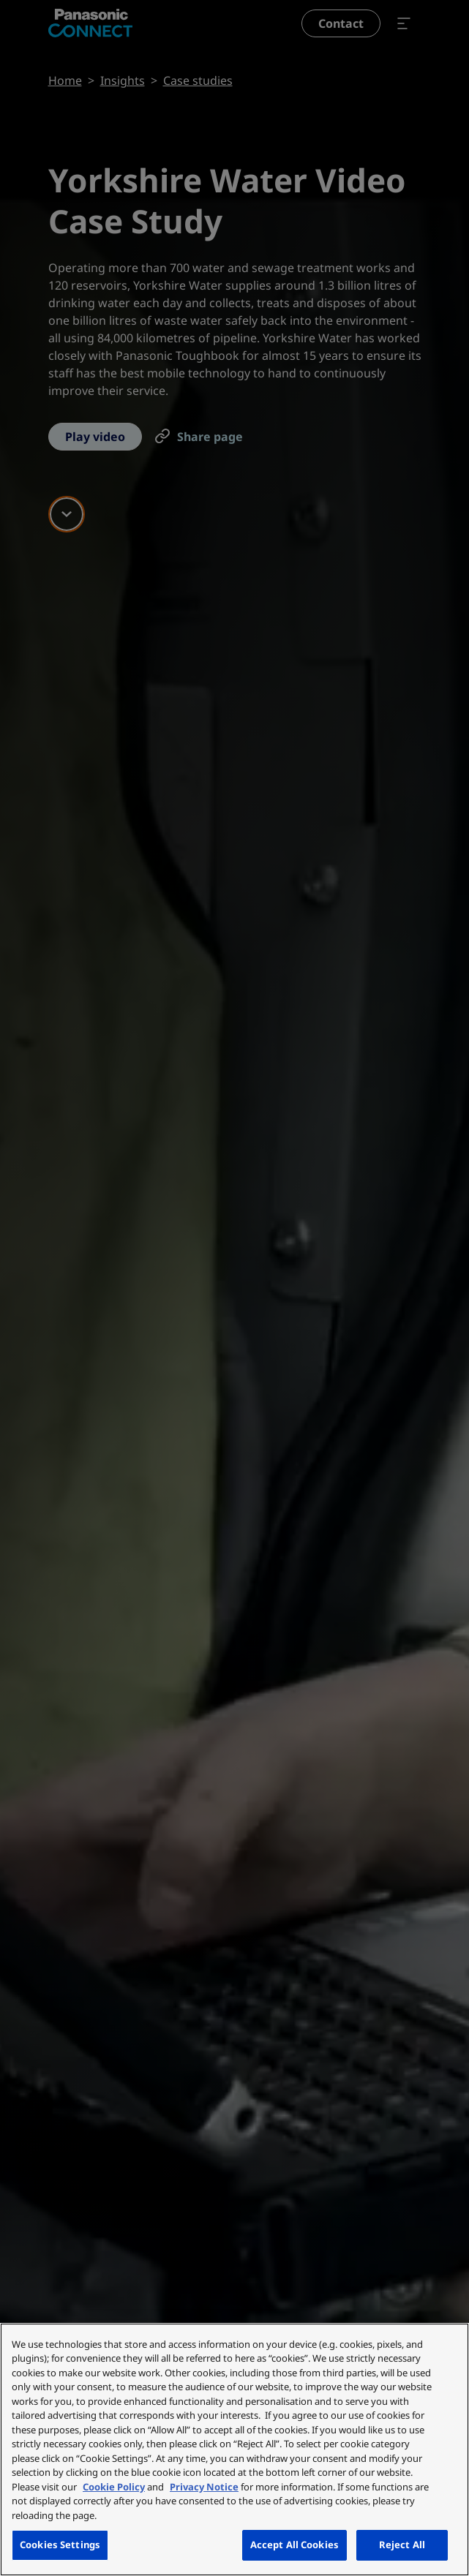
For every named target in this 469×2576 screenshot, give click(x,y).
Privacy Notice (204, 2486)
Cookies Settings (60, 2544)
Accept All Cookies (294, 2544)
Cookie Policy (114, 2486)
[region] (234, 2449)
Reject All (402, 2544)
